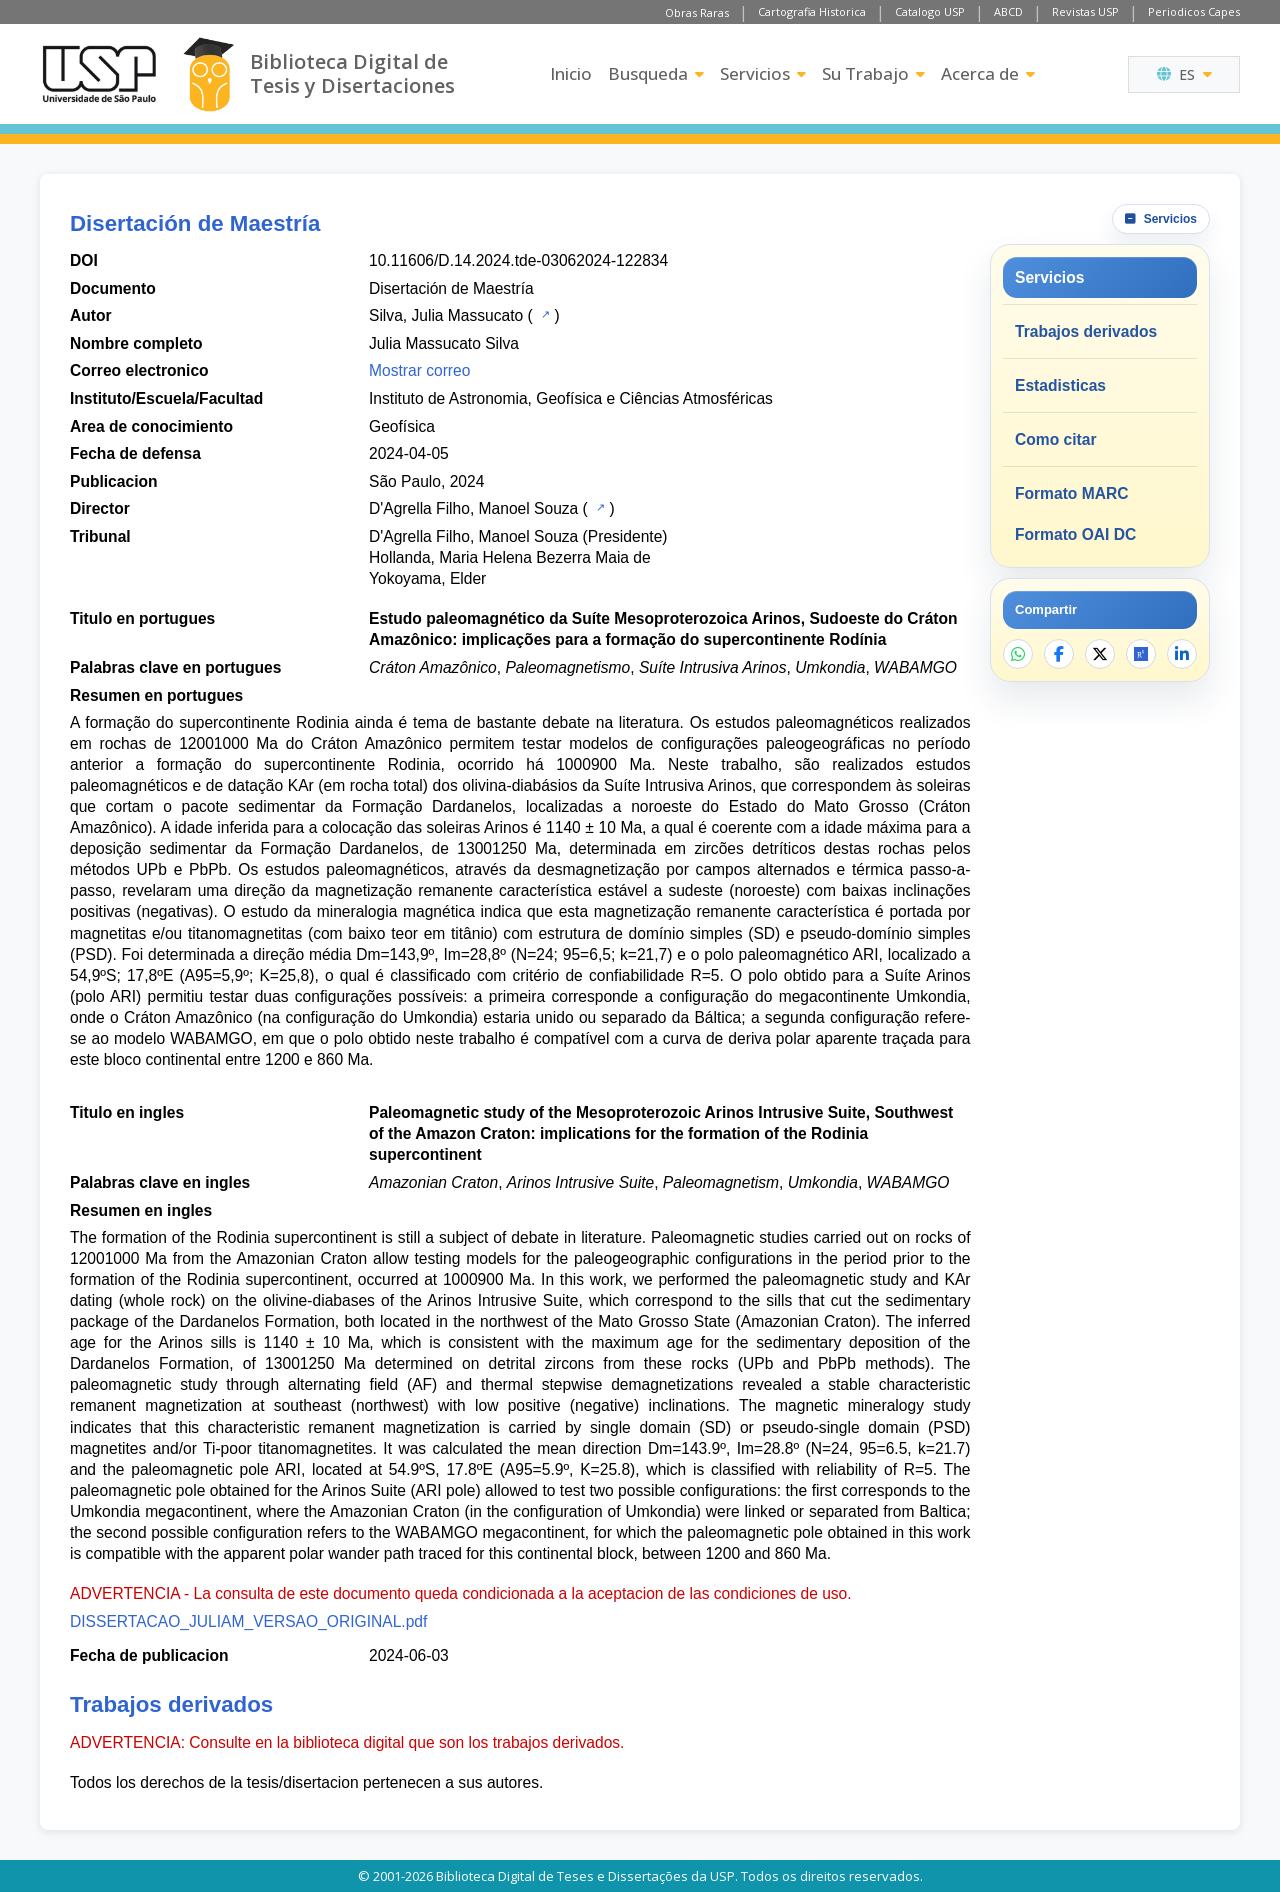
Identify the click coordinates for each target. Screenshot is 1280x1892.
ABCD (1008, 11)
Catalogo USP (930, 11)
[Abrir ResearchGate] (1141, 654)
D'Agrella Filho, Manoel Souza (473, 508)
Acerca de (988, 73)
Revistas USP (1085, 11)
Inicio (571, 73)
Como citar (1055, 439)
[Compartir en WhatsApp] (1018, 654)
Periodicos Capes (1194, 11)
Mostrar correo (419, 370)
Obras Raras (697, 12)
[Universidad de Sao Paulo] (99, 74)
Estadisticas (1060, 385)
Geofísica (402, 426)
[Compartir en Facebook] (1059, 654)
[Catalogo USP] (543, 314)
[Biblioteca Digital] (208, 74)
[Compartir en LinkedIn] (1182, 654)
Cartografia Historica (812, 11)
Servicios (763, 73)
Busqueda (656, 73)
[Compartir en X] (1100, 654)
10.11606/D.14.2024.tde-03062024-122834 (518, 260)
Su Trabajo (873, 73)
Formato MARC (1071, 493)
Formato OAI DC (1075, 534)
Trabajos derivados (1086, 331)
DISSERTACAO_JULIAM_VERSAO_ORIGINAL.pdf (248, 1621)
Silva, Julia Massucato (446, 315)
